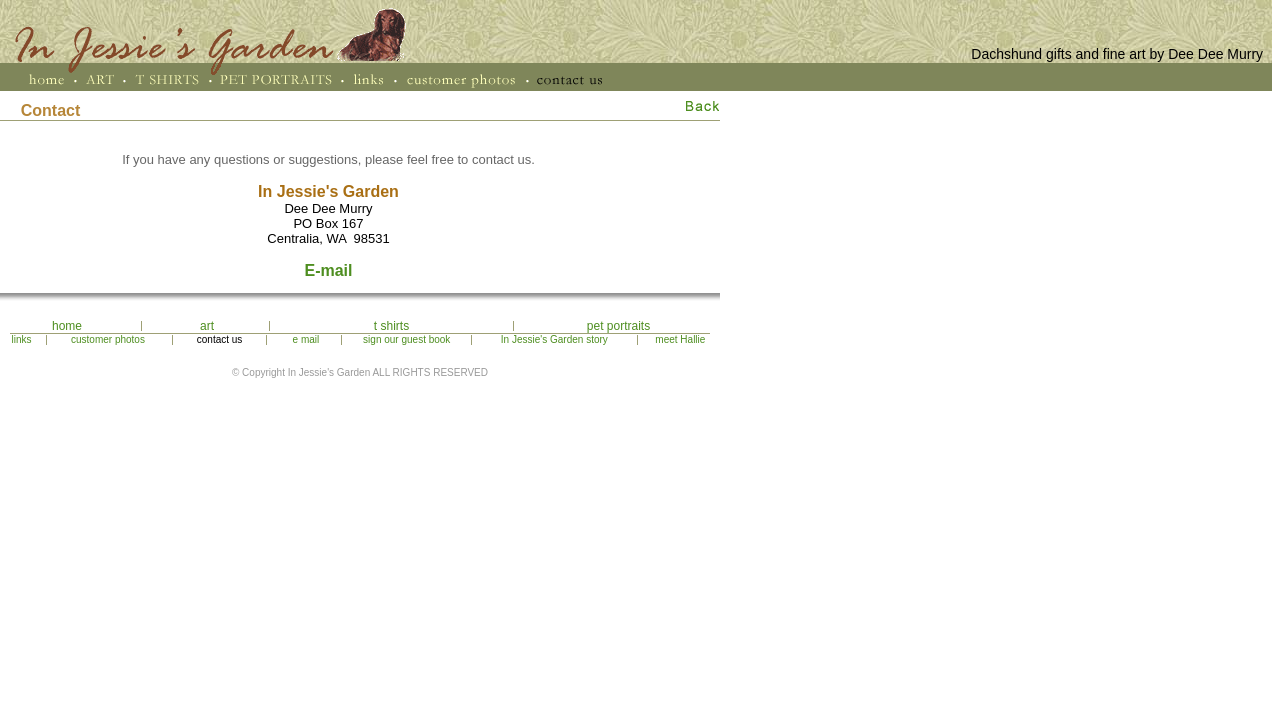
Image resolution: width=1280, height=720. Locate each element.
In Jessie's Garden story (554, 339)
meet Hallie (680, 339)
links (22, 339)
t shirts (391, 326)
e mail (306, 339)
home (67, 326)
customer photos (108, 339)
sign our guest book (406, 339)
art (207, 326)
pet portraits (618, 326)
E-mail (328, 270)
